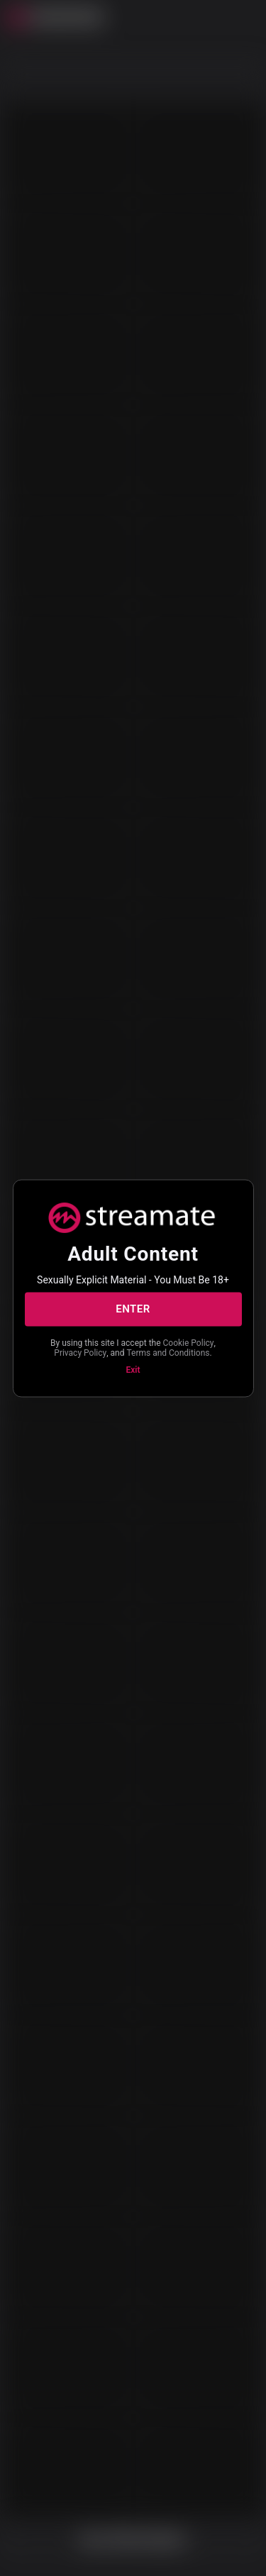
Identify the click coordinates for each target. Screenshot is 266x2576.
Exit (133, 1369)
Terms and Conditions (167, 1353)
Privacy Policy (80, 1353)
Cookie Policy (188, 1342)
